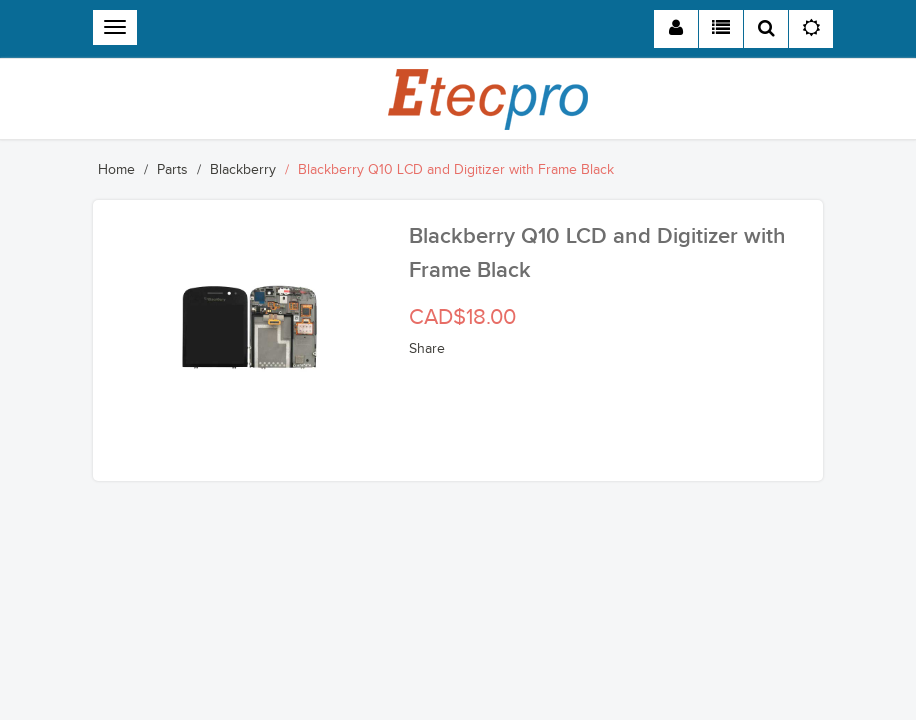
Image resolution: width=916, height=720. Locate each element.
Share (427, 349)
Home (116, 170)
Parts (172, 170)
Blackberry (243, 170)
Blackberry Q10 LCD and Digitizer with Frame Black (456, 170)
